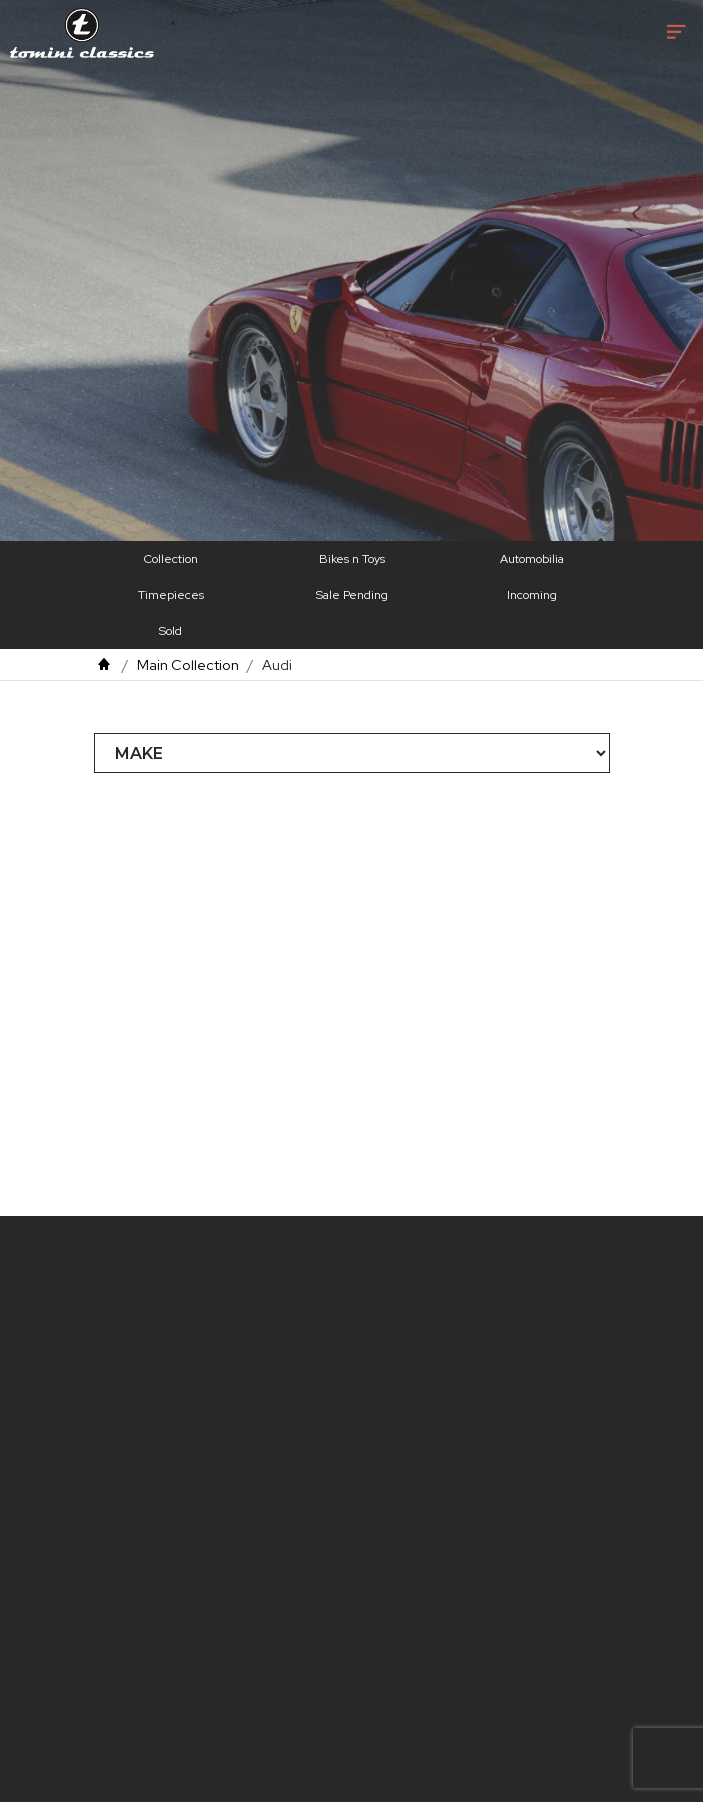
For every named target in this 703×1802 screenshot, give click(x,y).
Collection (171, 559)
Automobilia (532, 559)
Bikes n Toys (352, 559)
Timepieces (171, 595)
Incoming (532, 595)
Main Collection (188, 664)
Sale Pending (352, 595)
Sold (170, 631)
